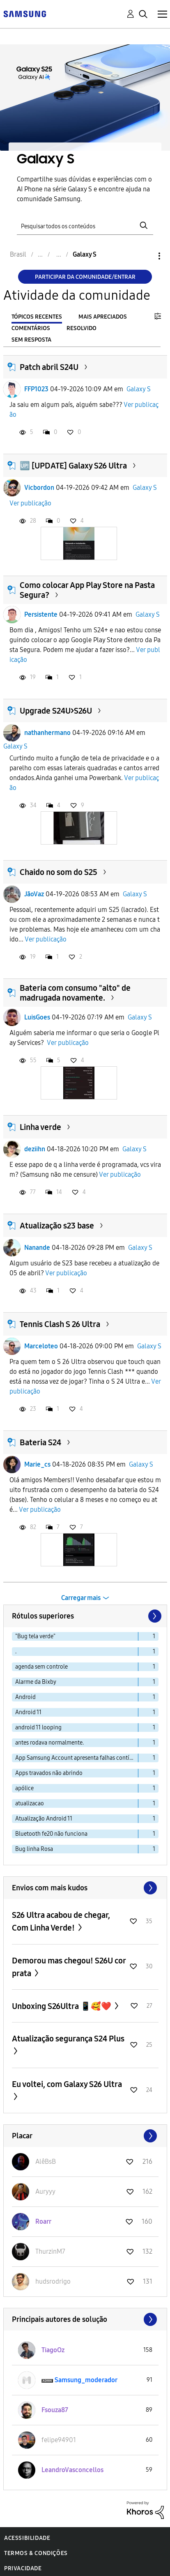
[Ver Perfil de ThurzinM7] (50, 2251)
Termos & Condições (36, 2553)
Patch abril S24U (49, 367)
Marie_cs (37, 1464)
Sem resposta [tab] (31, 339)
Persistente (40, 614)
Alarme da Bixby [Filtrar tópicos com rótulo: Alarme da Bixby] (35, 1681)
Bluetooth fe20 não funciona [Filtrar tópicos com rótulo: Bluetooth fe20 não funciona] (51, 1833)
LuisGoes (37, 1017)
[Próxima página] (154, 1616)
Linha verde (40, 1127)
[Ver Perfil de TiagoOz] (52, 2350)
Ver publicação (30, 503)
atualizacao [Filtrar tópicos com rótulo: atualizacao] (29, 1803)
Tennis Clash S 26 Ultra (60, 1324)
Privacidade (23, 2568)
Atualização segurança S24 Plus (68, 2038)
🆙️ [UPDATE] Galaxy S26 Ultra (73, 466)
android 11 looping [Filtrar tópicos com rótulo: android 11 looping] (38, 1727)
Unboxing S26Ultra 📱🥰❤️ (62, 2006)
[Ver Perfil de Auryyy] (45, 2191)
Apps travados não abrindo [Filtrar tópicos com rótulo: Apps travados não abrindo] (49, 1773)
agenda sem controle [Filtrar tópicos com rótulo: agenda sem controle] (41, 1666)
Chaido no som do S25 (58, 872)
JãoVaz (34, 894)
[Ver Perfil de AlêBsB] (45, 2161)
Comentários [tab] (30, 328)
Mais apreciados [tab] (102, 316)
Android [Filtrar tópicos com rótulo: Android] (25, 1697)
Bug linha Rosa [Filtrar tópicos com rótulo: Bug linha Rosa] (34, 1849)
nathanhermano (47, 733)
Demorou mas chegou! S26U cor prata (69, 1967)
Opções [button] (145, 256)
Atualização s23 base (57, 1226)
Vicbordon (39, 487)
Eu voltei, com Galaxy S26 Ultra (67, 2084)
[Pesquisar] (85, 225)
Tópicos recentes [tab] (36, 316)
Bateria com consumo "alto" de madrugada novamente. (75, 993)
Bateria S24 (40, 1442)
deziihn (34, 1149)
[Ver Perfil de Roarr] (43, 2221)
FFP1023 (36, 389)
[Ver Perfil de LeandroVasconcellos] (72, 2470)
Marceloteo (41, 1346)
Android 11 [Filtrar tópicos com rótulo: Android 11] (28, 1712)
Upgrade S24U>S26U (56, 711)
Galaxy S (138, 389)
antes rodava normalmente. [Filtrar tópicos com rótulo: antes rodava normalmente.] (49, 1742)
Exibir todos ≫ (85, 1888)
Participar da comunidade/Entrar (85, 276)
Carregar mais (81, 1598)
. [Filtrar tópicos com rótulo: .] (15, 1651)
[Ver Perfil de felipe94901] (58, 2440)
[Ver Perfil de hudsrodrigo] (53, 2281)
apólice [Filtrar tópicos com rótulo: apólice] (24, 1788)
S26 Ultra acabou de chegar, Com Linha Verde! (61, 1921)
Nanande (37, 1247)
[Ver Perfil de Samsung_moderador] (86, 2380)
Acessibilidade (27, 2538)
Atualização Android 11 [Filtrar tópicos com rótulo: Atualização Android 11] (43, 1818)
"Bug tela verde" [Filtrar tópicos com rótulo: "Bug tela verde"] (35, 1636)
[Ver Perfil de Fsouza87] (54, 2410)
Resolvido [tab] (81, 328)
